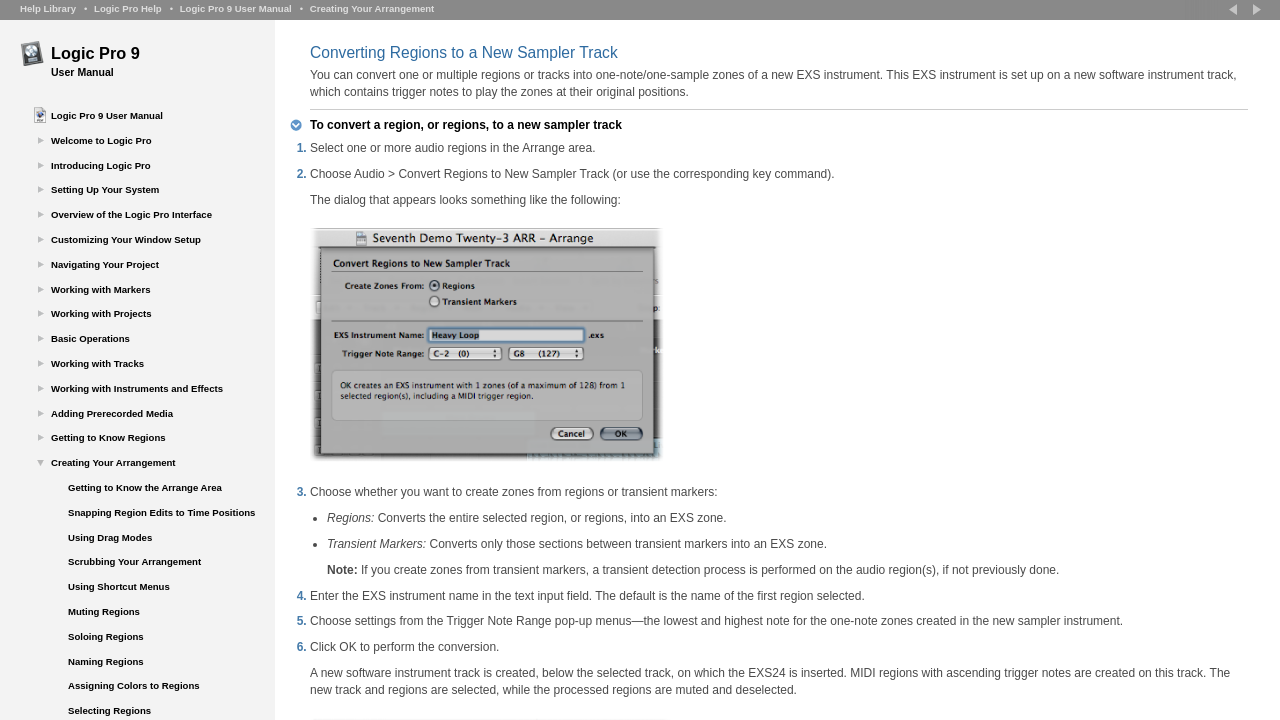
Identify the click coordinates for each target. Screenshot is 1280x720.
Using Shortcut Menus (119, 586)
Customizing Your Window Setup (126, 239)
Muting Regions (104, 611)
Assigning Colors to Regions (134, 685)
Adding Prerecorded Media (112, 413)
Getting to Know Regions (108, 437)
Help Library (48, 8)
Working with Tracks (97, 363)
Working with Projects (101, 313)
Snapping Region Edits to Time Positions (161, 512)
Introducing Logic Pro (101, 165)
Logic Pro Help (128, 8)
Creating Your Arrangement (372, 8)
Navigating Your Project (105, 264)
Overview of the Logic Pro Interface (131, 214)
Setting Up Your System (105, 189)
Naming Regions (106, 661)
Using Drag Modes (110, 537)
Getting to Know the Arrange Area (145, 487)
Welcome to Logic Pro (101, 140)
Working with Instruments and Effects (137, 388)
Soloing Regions (106, 636)
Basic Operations (90, 338)
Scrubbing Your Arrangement (134, 561)
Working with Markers (101, 289)
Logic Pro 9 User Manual (236, 8)
